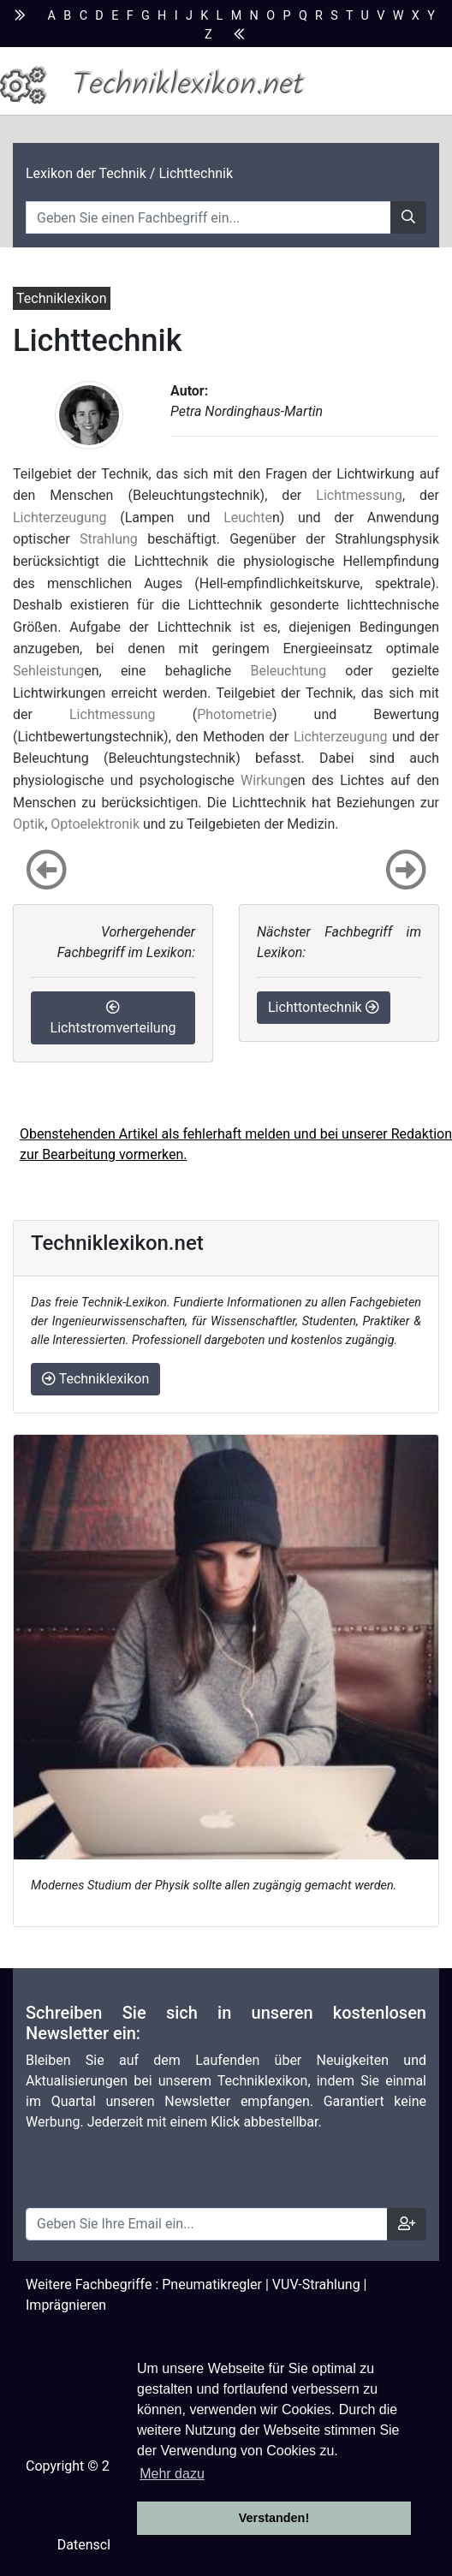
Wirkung (265, 780)
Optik (29, 824)
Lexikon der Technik (86, 173)
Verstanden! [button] (274, 2518)
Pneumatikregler (212, 2284)
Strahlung (109, 539)
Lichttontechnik (323, 1007)
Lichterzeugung (60, 517)
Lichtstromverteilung (113, 1018)
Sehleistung (48, 671)
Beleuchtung (288, 671)
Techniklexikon (95, 1379)
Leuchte (247, 517)
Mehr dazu (172, 2473)
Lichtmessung (359, 495)
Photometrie (234, 714)
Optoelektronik (95, 824)
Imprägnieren (66, 2305)
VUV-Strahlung (316, 2284)
